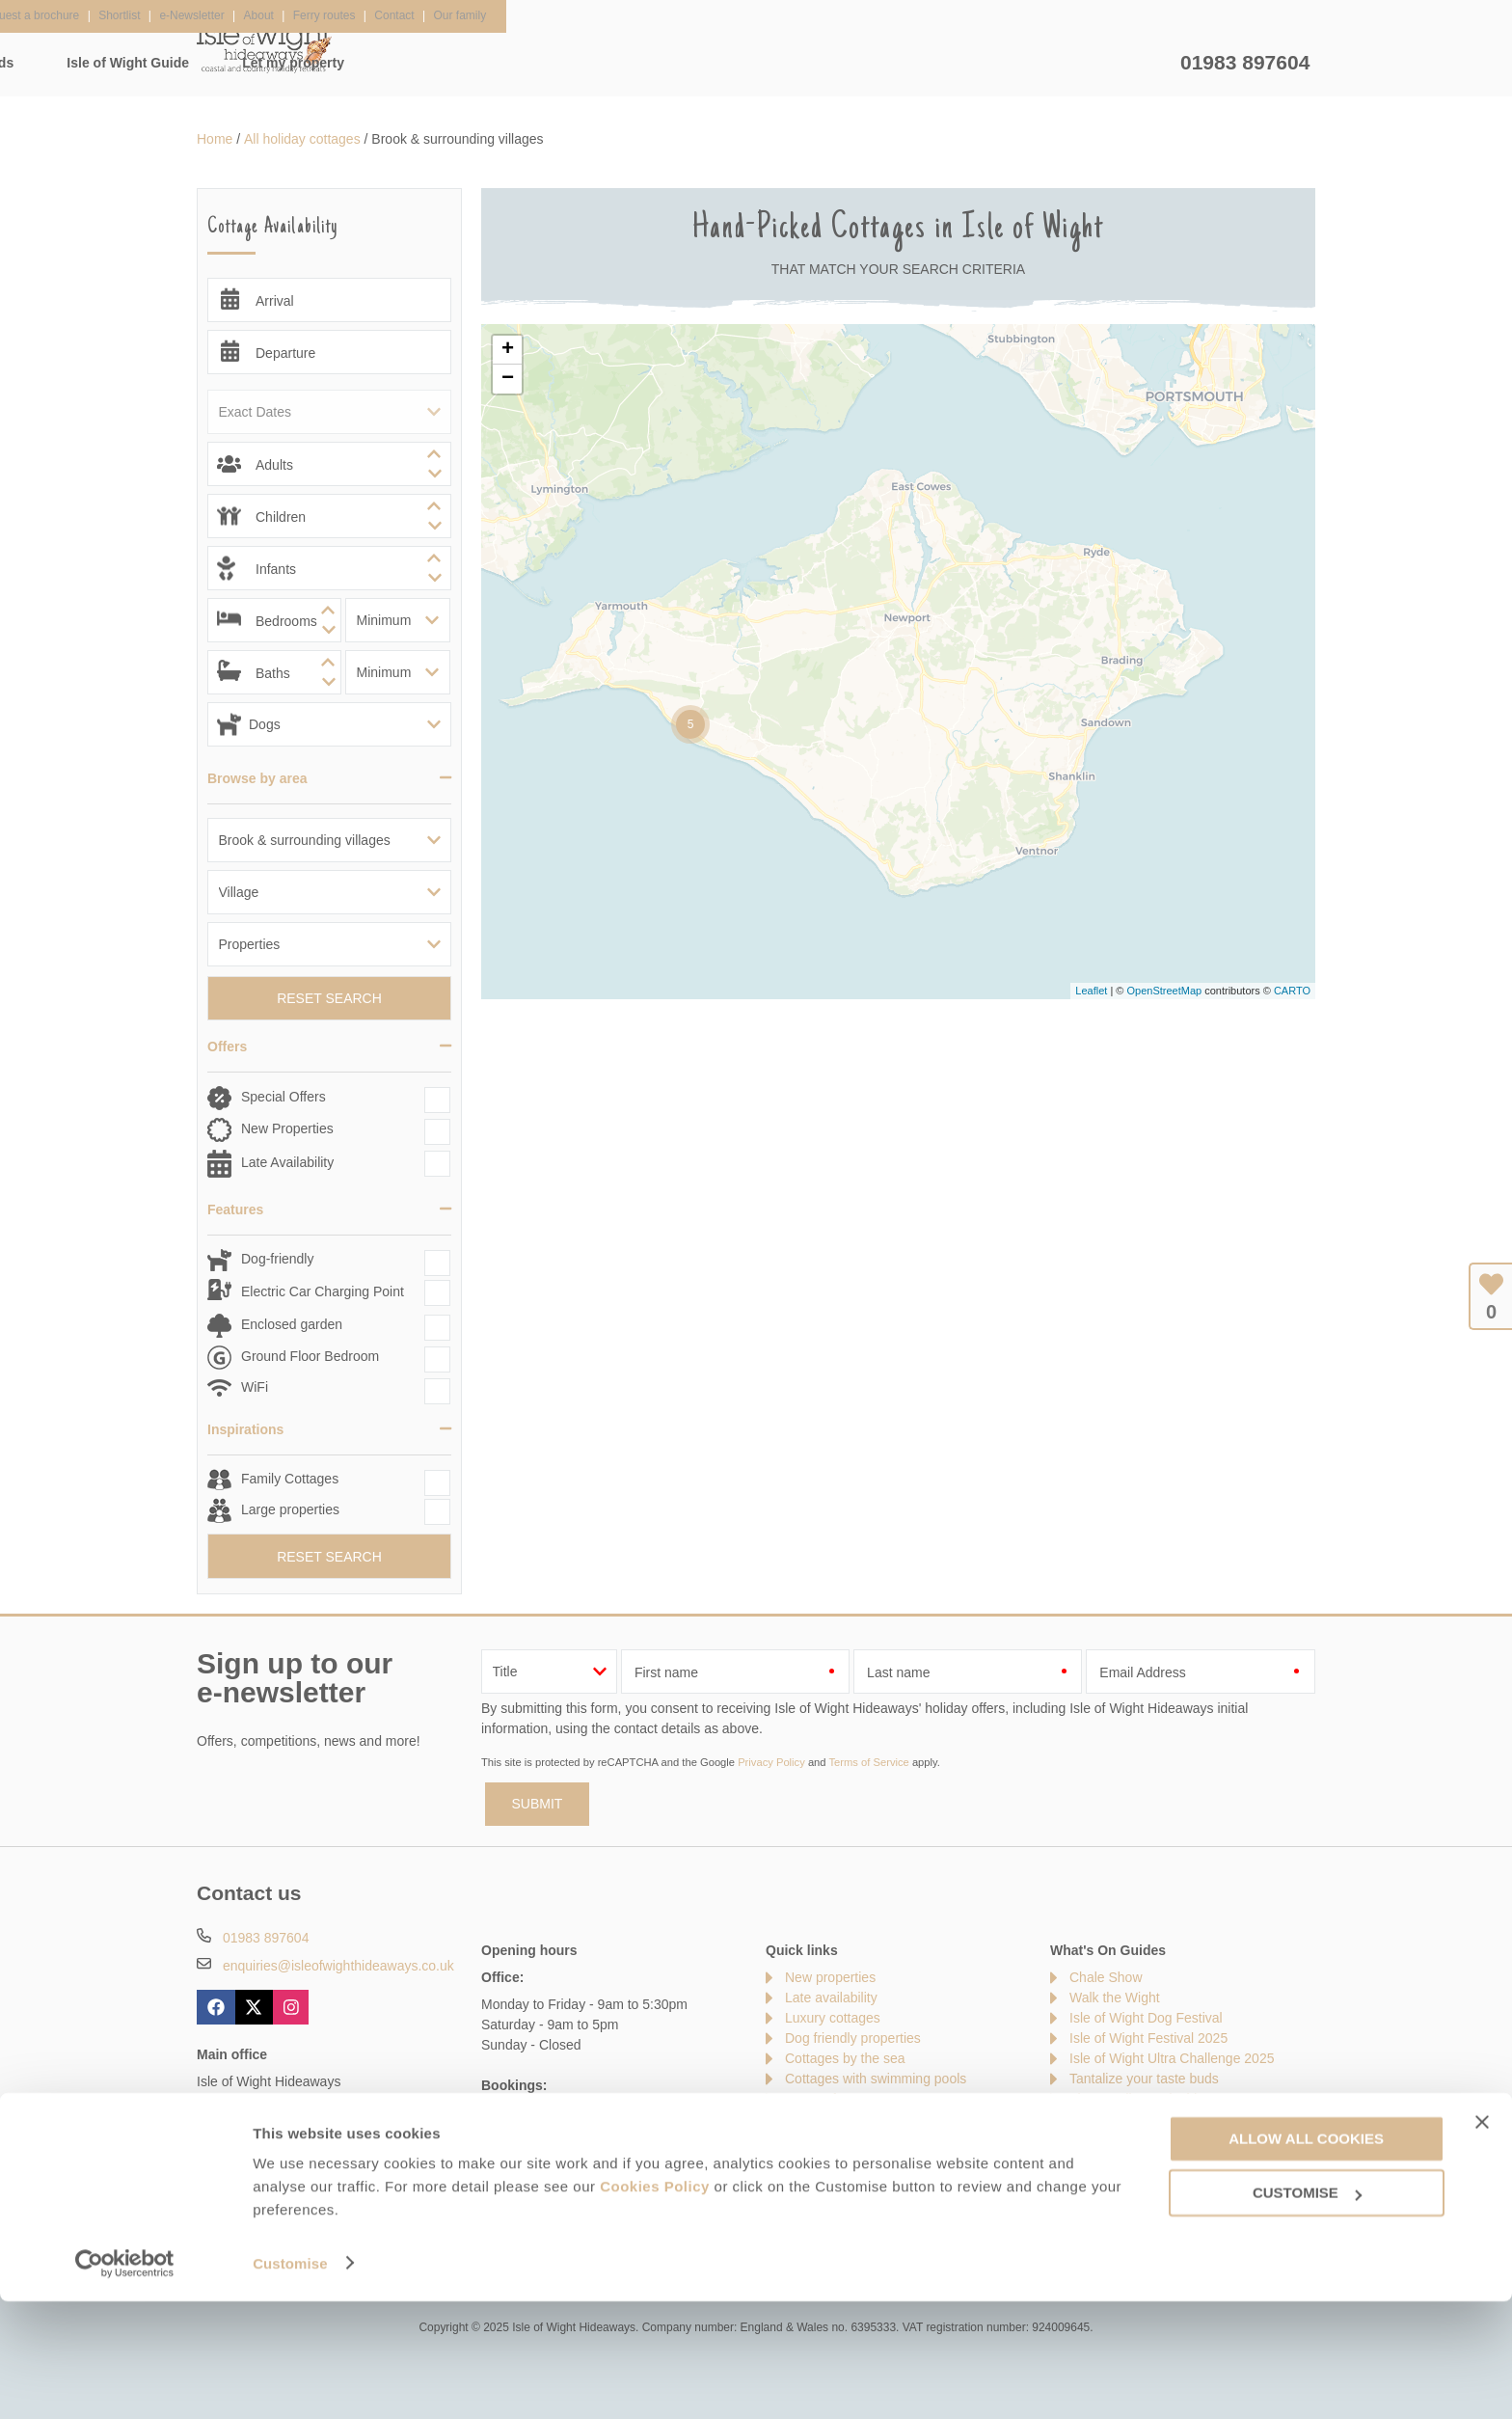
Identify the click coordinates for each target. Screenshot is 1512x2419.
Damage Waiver (399, 2203)
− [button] (507, 379)
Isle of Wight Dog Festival (1146, 2017)
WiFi (254, 1387)
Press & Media (518, 2203)
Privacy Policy (771, 1762)
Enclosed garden (291, 1324)
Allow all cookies (1306, 2256)
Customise (290, 2381)
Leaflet (1091, 990)
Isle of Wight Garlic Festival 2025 (1168, 2119)
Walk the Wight (1114, 1997)
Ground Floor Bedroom (310, 1356)
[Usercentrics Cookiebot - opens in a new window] (124, 2381)
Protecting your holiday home (1156, 2159)
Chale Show (1106, 1977)
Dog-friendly (277, 1258)
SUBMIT (537, 1803)
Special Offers (283, 1096)
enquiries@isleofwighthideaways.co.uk (338, 1965)
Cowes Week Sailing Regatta (1156, 2139)
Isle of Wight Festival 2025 (1148, 2038)
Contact (220, 2203)
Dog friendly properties (853, 2038)
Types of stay (824, 2098)
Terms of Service (868, 1762)
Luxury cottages (832, 2017)
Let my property (1103, 62)
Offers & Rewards (766, 62)
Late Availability (287, 1162)
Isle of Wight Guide (938, 62)
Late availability (831, 1997)
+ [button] (507, 350)
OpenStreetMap (1164, 990)
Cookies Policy (655, 2305)
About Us (297, 2203)
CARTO (1292, 990)
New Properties (287, 1128)
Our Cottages (492, 62)
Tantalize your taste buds (1144, 2078)
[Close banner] (1482, 2239)
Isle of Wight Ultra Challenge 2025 (1171, 2058)
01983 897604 (1245, 62)
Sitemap (809, 2119)
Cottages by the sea (845, 2058)
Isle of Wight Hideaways (264, 48)
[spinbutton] (329, 464)
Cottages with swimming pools (875, 2078)
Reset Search (329, 998)
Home (377, 62)
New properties (830, 1977)
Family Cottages (289, 1478)
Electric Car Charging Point (322, 1291)
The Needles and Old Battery (1156, 2098)
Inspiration (622, 62)
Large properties (290, 1509)
